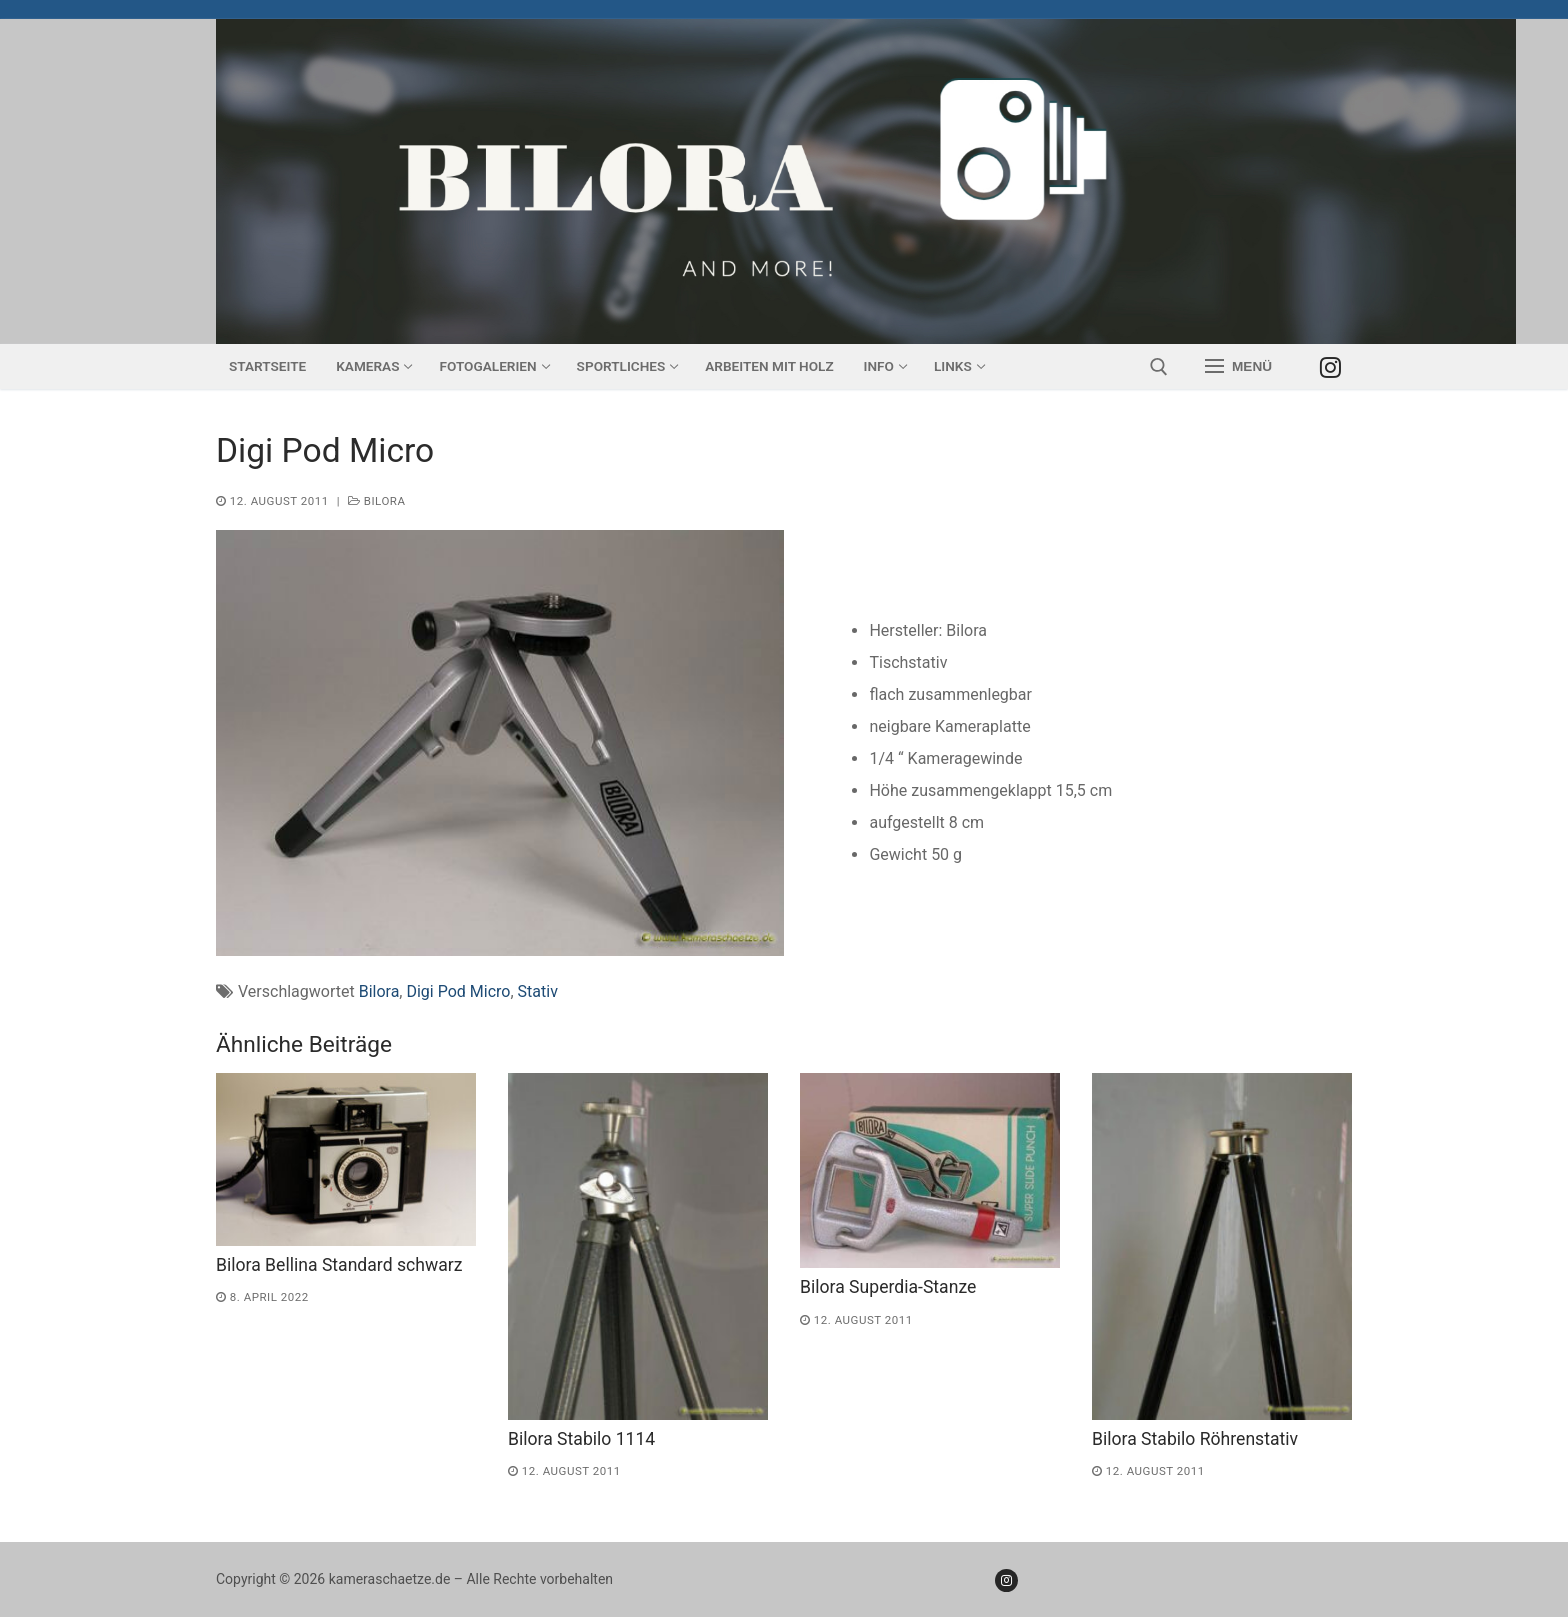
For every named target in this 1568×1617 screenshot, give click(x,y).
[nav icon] (1238, 367)
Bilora (377, 501)
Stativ (538, 991)
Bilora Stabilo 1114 (581, 1439)
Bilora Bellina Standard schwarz (339, 1265)
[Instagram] (1330, 366)
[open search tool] (1159, 367)
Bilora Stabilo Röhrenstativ (1195, 1439)
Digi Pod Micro (458, 991)
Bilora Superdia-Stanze (888, 1287)
